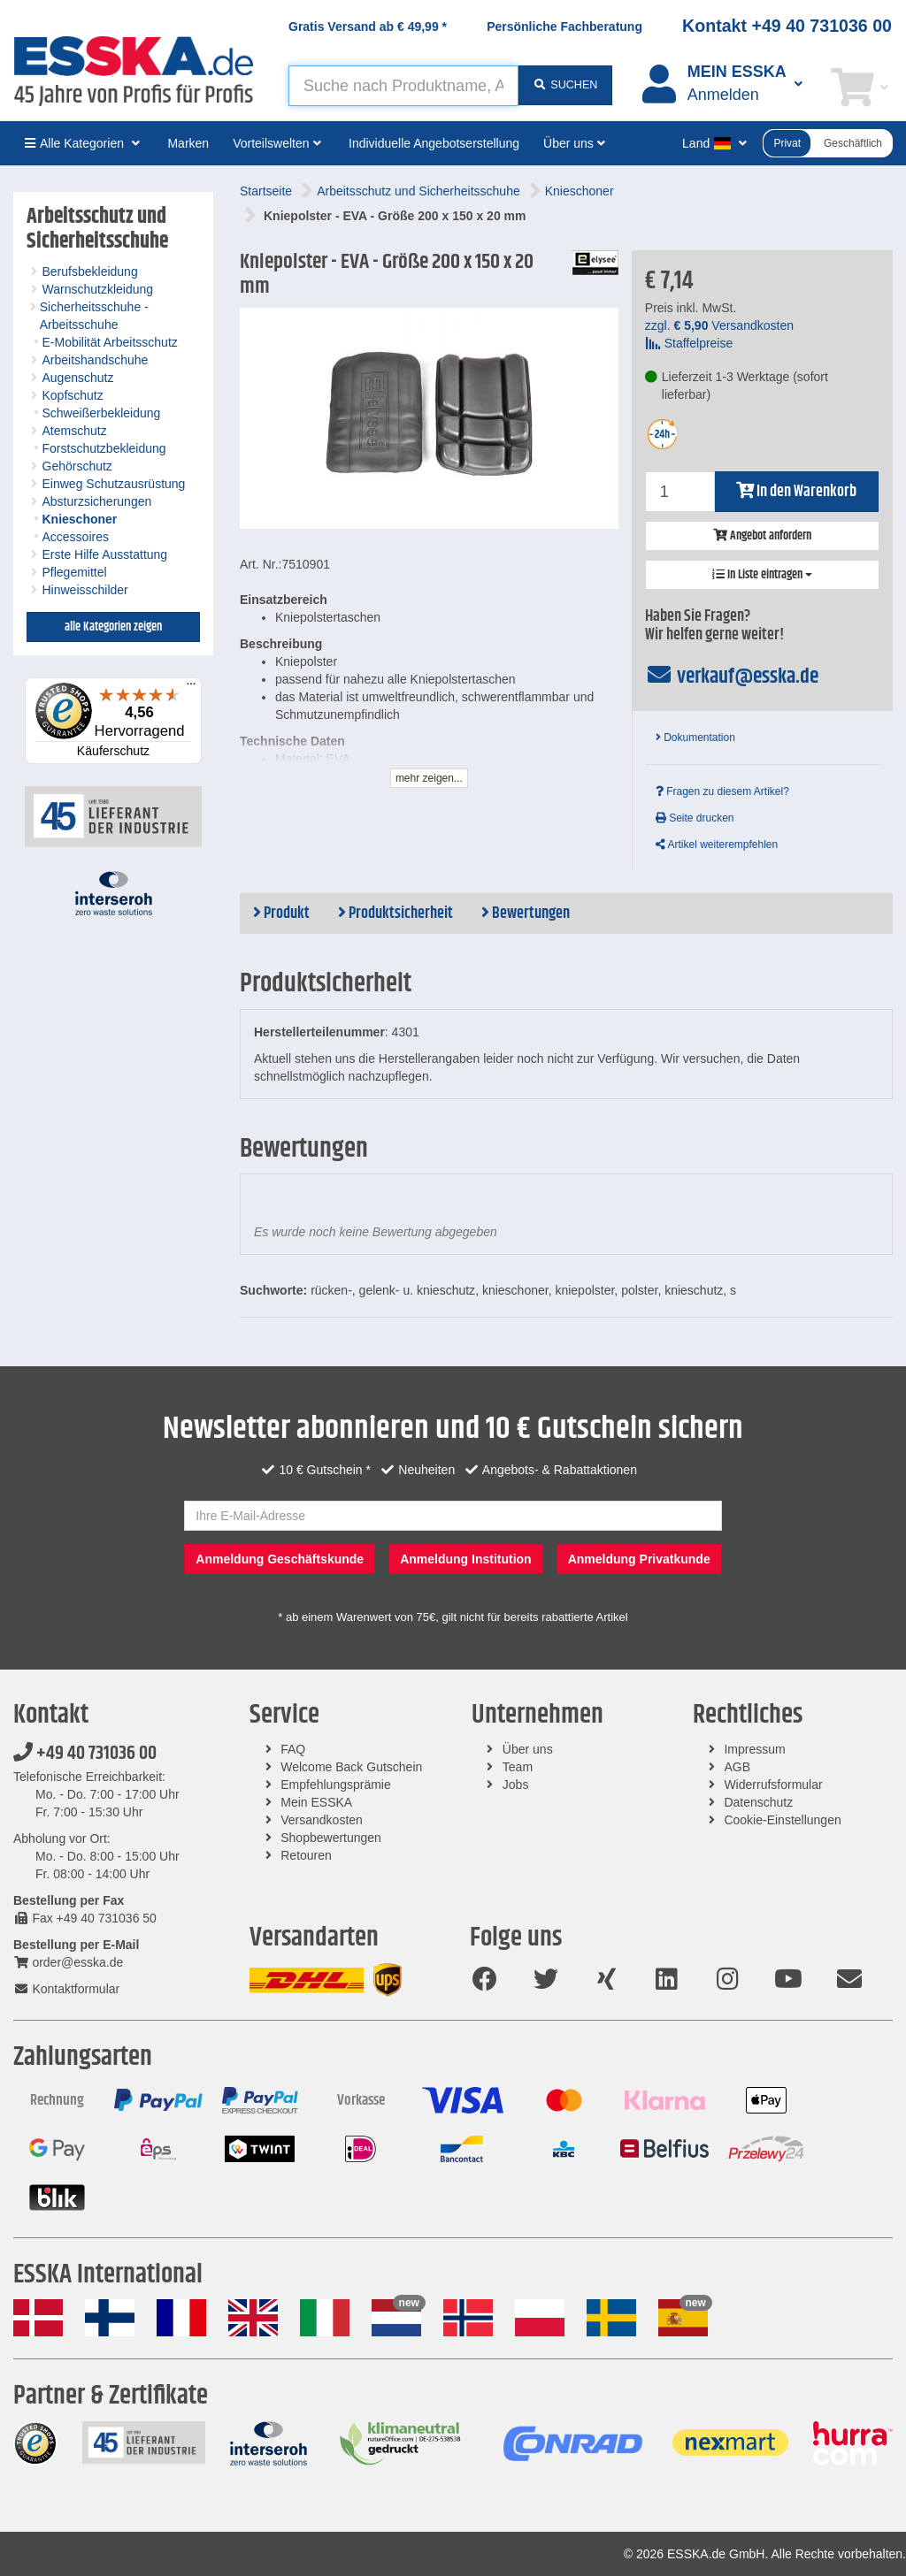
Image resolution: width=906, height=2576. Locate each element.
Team (518, 1767)
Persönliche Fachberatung (564, 26)
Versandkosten (321, 1820)
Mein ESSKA (316, 1802)
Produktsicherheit (395, 913)
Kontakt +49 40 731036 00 (787, 25)
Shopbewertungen (330, 1838)
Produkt (281, 913)
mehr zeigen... (429, 778)
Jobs (516, 1784)
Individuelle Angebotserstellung (434, 143)
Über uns (528, 1749)
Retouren (306, 1855)
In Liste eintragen (762, 575)
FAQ (292, 1749)
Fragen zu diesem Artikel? (722, 791)
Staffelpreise (689, 343)
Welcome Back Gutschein (351, 1767)
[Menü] (191, 688)
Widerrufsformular (773, 1784)
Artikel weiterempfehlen (717, 844)
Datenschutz (758, 1802)
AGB (737, 1767)
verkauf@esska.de (732, 676)
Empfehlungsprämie (335, 1784)
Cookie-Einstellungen (782, 1820)
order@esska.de (68, 1962)
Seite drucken (695, 818)
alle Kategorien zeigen (113, 627)
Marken (188, 143)
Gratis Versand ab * (367, 26)
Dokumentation (695, 737)
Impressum (754, 1749)
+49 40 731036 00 (85, 1754)
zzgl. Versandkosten (719, 325)
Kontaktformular (66, 1989)
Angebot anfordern (762, 536)
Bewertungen (525, 913)
